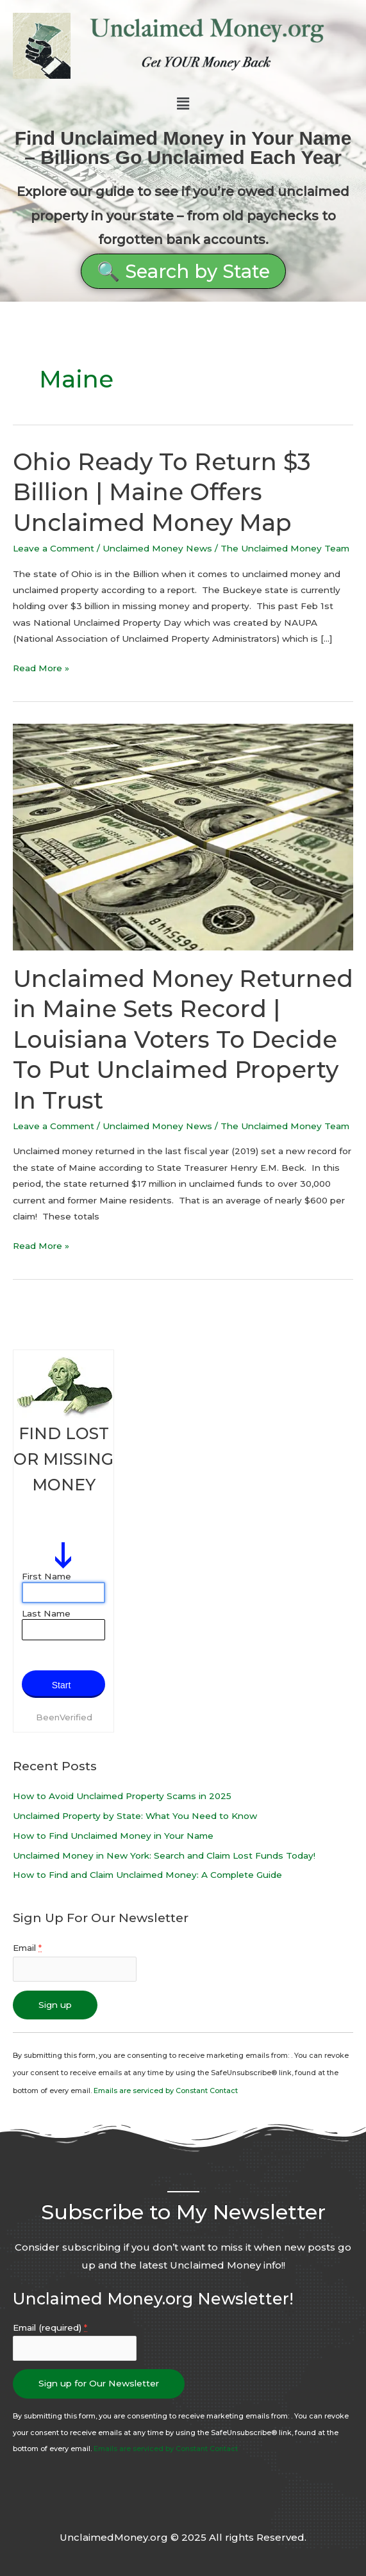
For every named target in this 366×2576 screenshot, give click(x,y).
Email (27, 1948)
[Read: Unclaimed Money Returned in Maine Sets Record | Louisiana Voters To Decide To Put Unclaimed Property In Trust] (183, 836)
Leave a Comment (53, 548)
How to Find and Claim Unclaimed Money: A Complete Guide (147, 1875)
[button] (183, 104)
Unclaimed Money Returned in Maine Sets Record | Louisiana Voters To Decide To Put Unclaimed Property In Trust (183, 1039)
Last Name (46, 1613)
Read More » (41, 666)
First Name (46, 1576)
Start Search (61, 1689)
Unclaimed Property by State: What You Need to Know (135, 1816)
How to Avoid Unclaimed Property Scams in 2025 (122, 1796)
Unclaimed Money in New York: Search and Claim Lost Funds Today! (164, 1855)
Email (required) (50, 2327)
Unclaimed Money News (157, 548)
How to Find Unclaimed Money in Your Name (113, 1835)
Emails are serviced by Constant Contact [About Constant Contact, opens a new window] (166, 2090)
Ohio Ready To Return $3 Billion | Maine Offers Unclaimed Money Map (162, 492)
